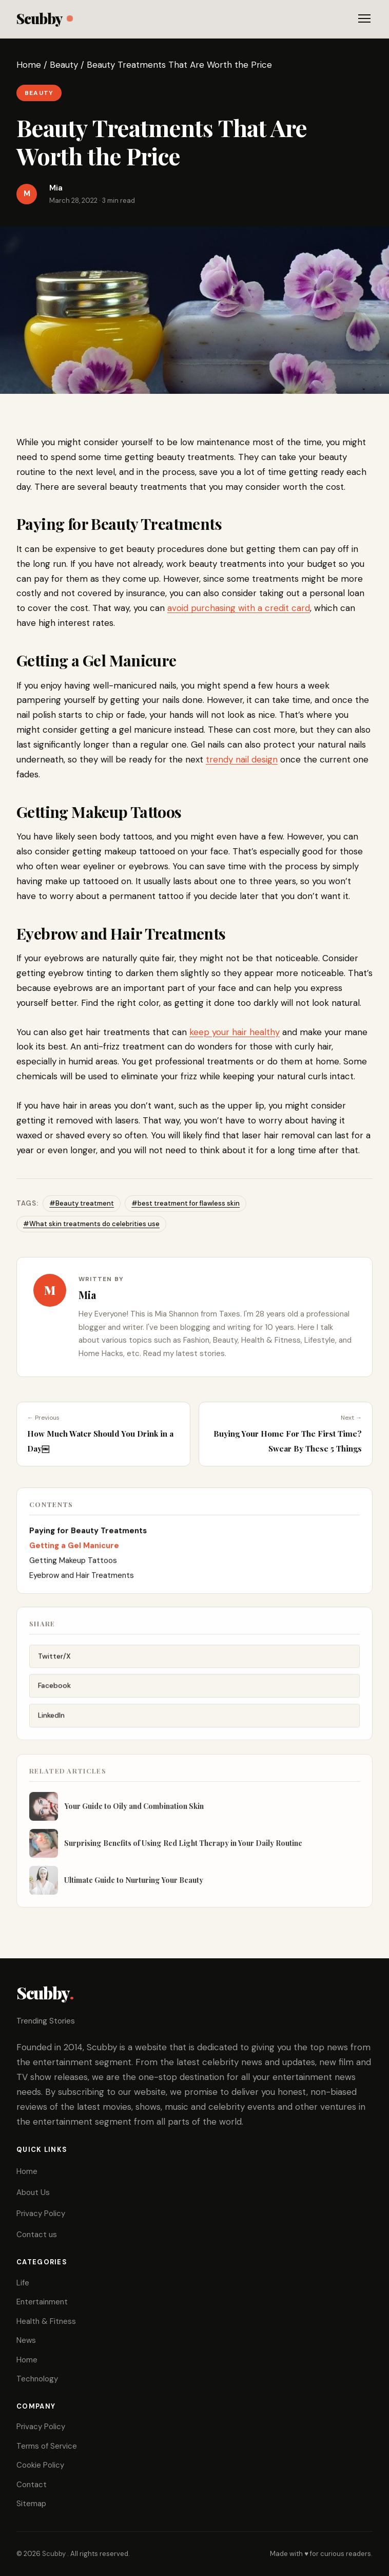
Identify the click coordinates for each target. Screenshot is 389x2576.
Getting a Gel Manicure (74, 1548)
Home (28, 64)
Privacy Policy (40, 2213)
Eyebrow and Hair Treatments (81, 1578)
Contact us (36, 2234)
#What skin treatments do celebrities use (91, 1223)
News (26, 2340)
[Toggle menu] (364, 18)
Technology (37, 2379)
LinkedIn (51, 1718)
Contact (31, 2484)
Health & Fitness (46, 2321)
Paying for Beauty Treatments (89, 1533)
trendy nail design (242, 759)
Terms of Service (46, 2446)
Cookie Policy (40, 2465)
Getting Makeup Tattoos (73, 1563)
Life (22, 2283)
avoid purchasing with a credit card (238, 608)
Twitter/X (54, 1659)
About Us (33, 2192)
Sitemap (31, 2503)
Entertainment (42, 2302)
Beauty (64, 64)
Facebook (54, 1688)
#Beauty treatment (81, 1203)
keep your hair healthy (234, 1032)
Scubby (44, 18)
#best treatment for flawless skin (185, 1203)
